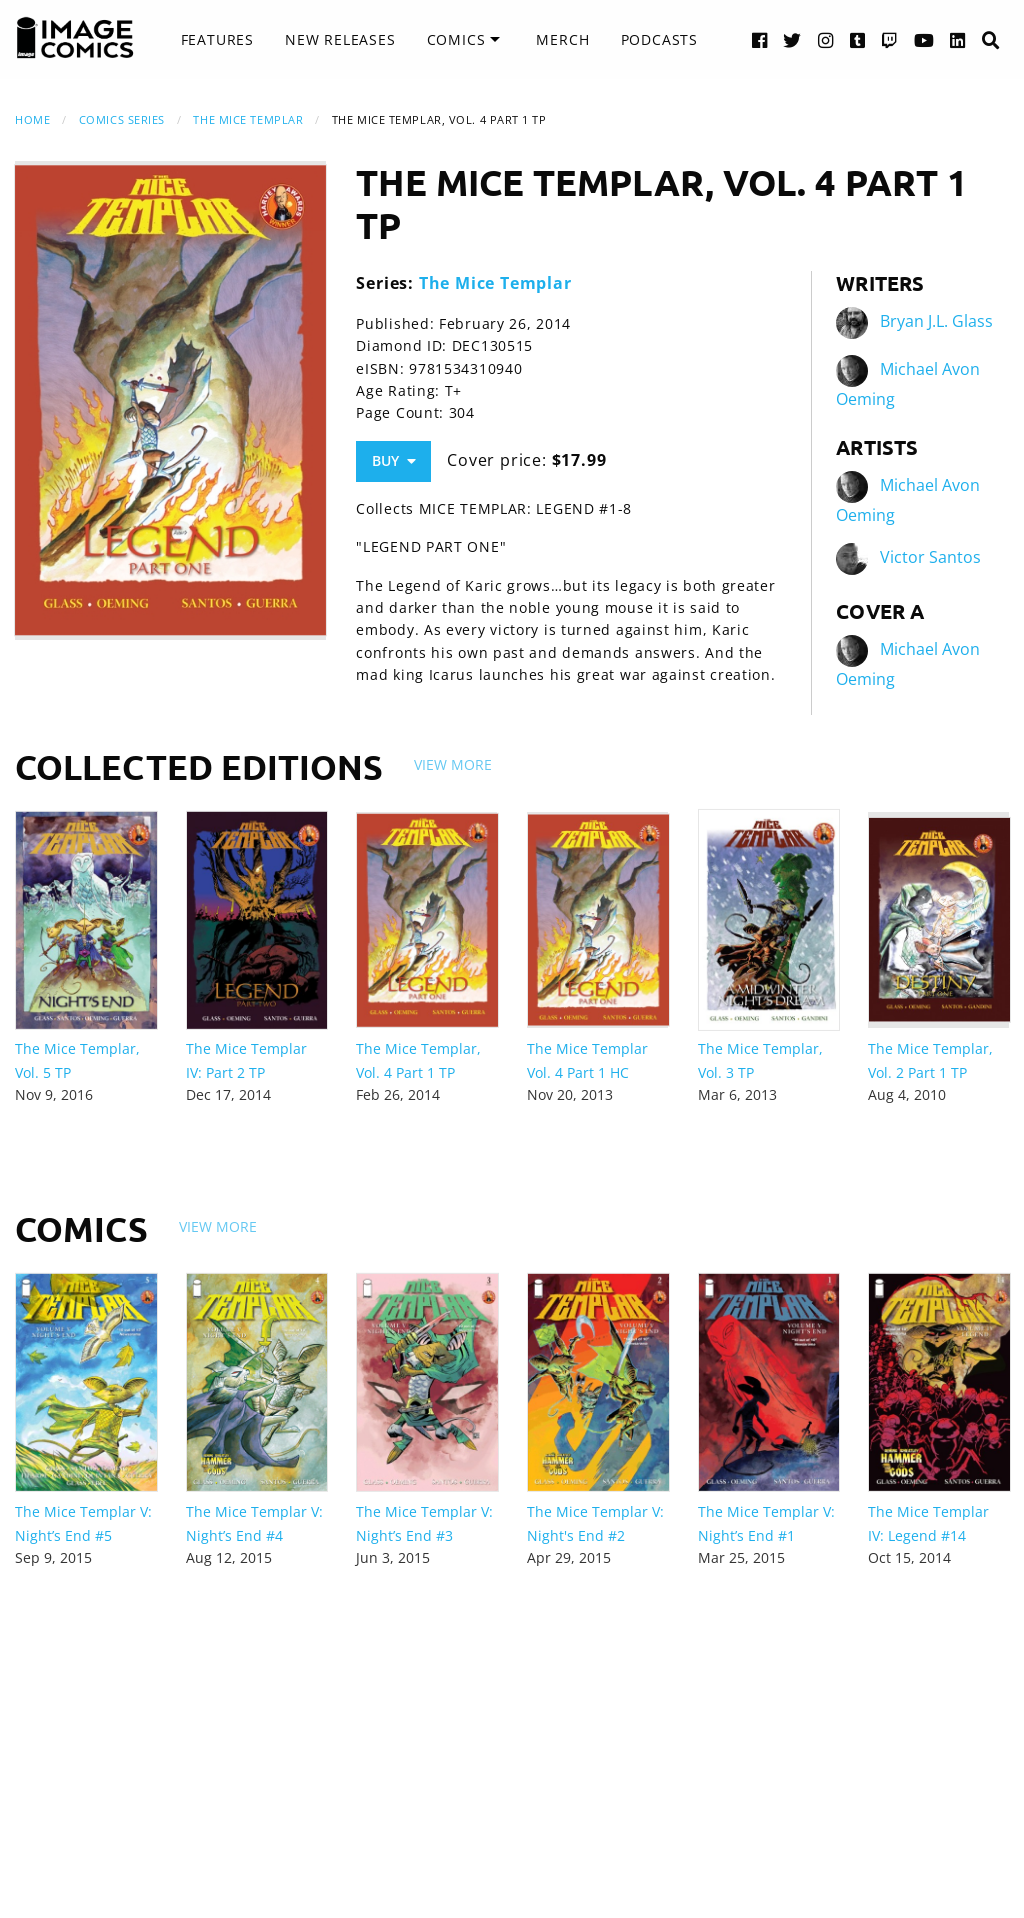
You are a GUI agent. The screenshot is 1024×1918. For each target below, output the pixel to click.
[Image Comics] (75, 38)
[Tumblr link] (858, 39)
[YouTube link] (924, 39)
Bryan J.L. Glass (936, 322)
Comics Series (122, 119)
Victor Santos (930, 558)
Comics (456, 39)
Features (217, 39)
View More (453, 764)
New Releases (340, 39)
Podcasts (659, 39)
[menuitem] (217, 40)
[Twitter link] (792, 39)
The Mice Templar (248, 119)
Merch (562, 39)
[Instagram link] (826, 39)
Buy (394, 460)
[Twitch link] (890, 39)
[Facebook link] (760, 39)
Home (32, 119)
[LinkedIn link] (958, 39)
